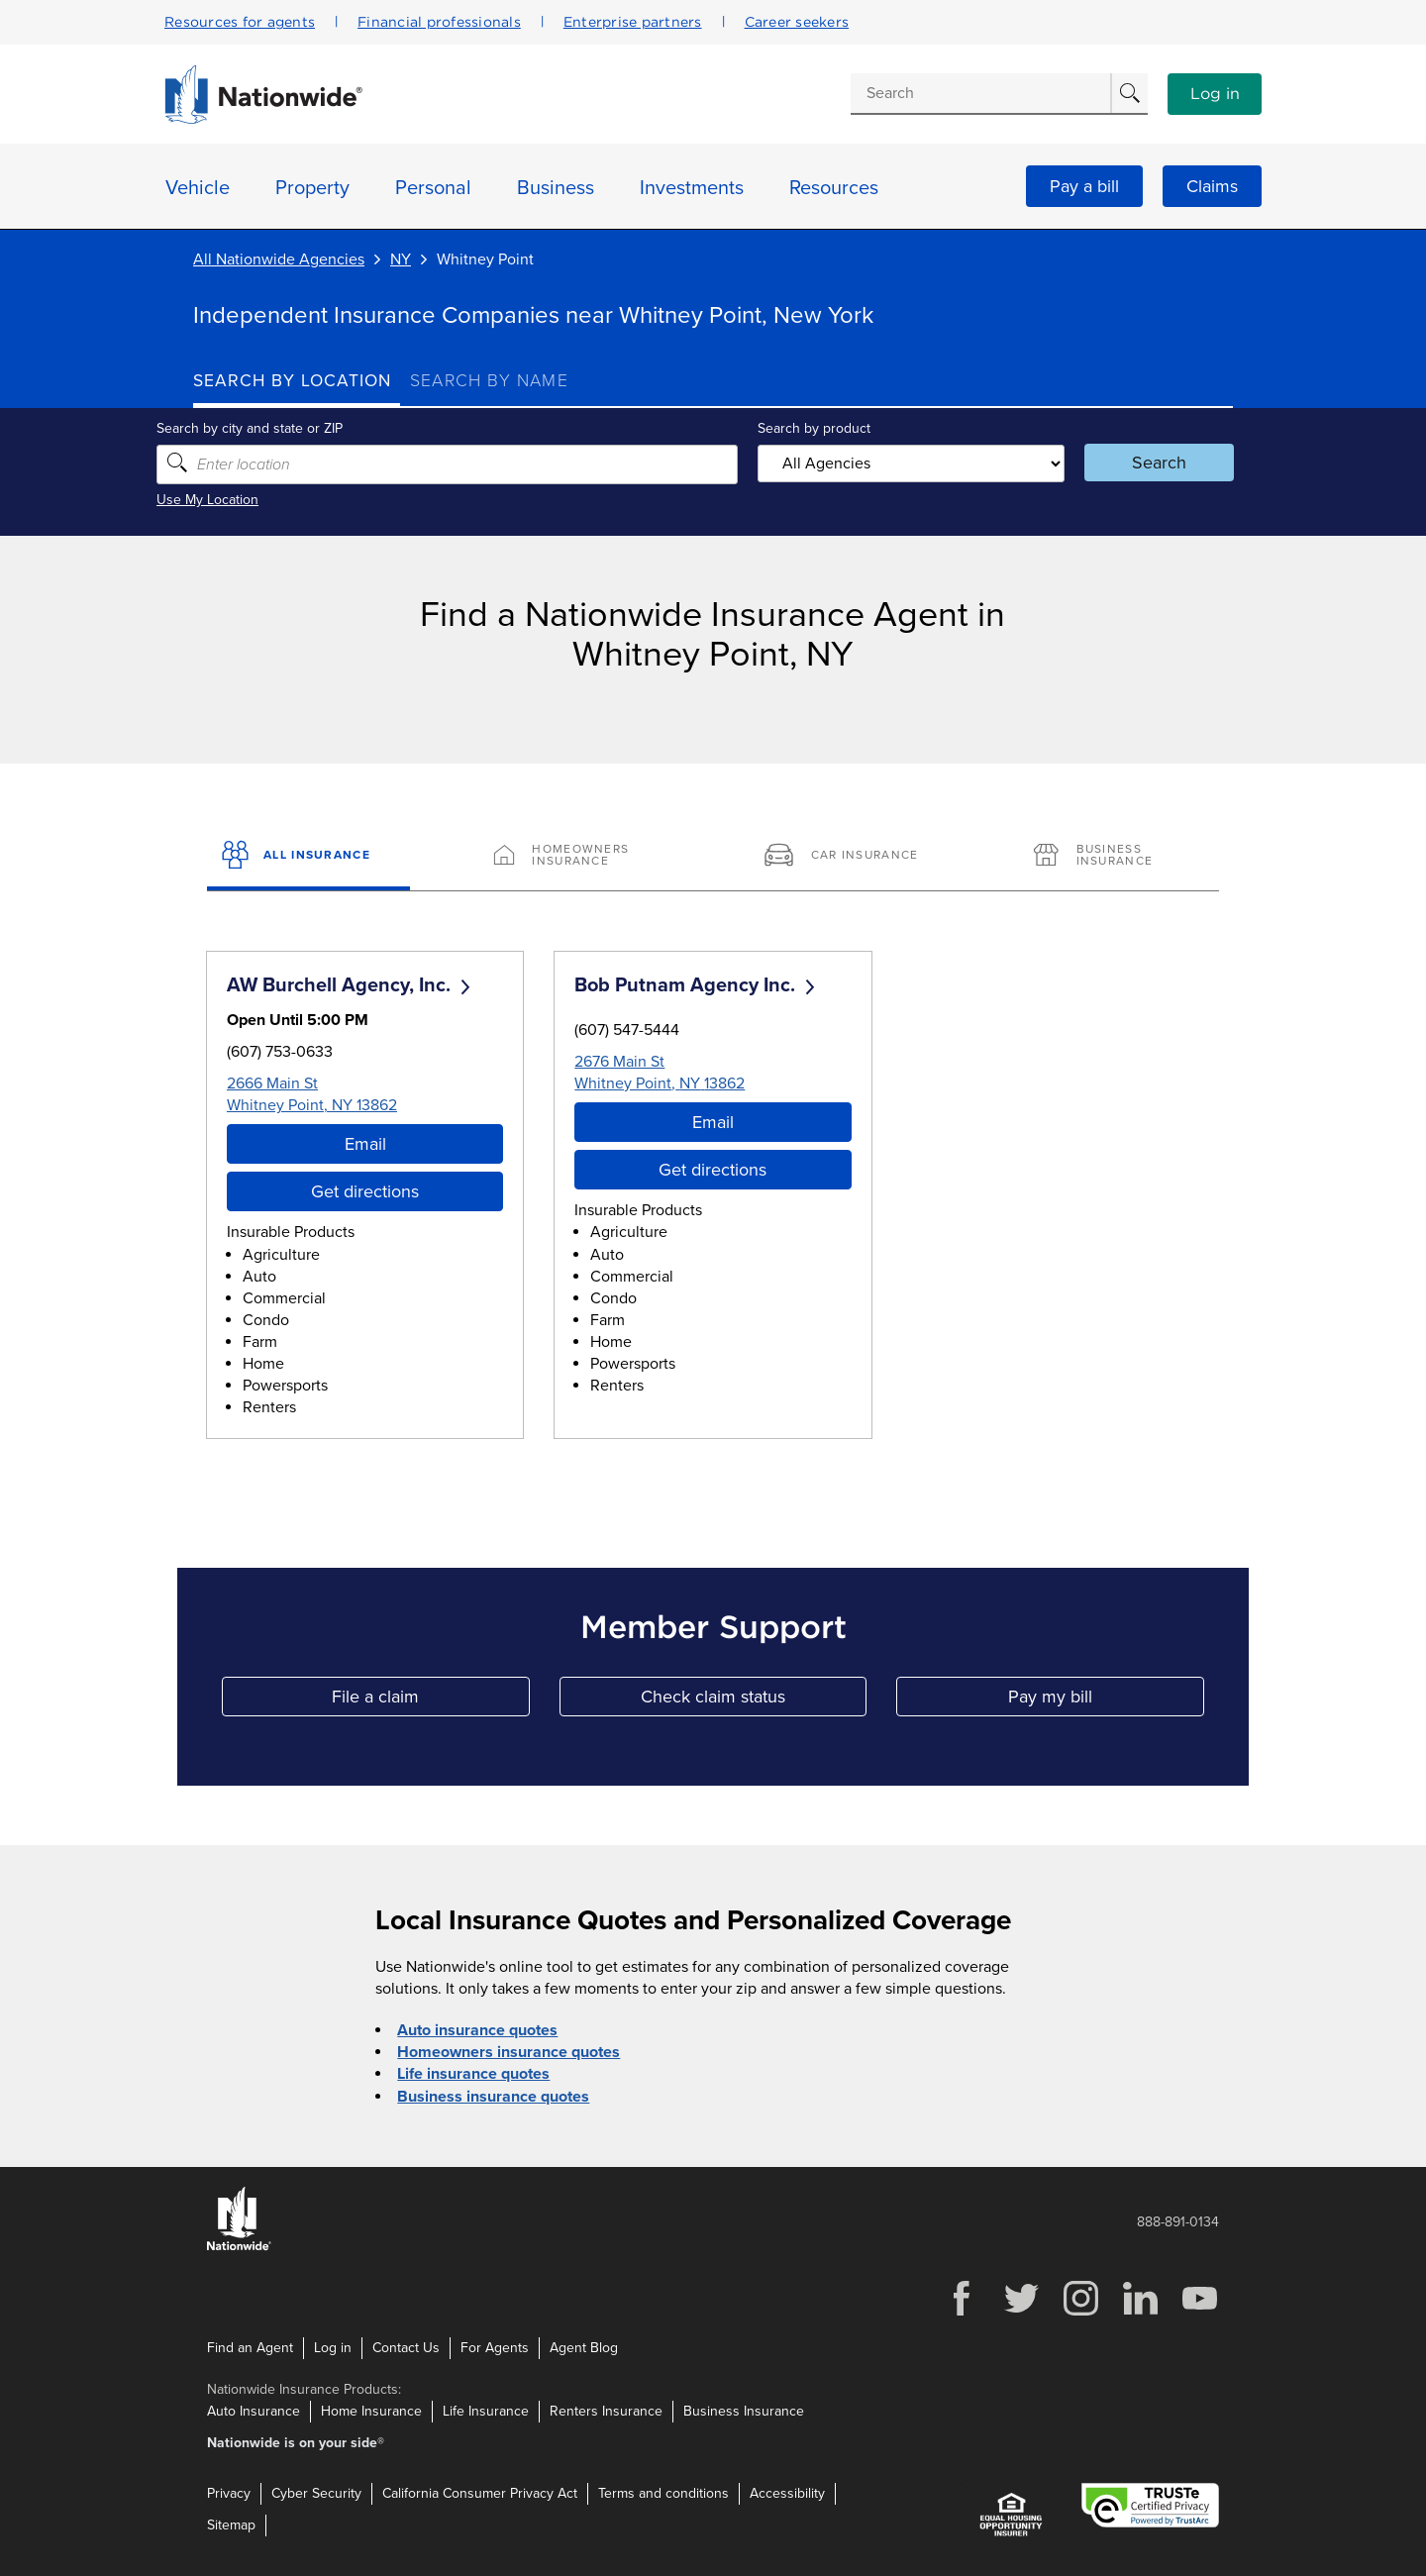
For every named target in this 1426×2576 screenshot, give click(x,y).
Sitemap (231, 2525)
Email (365, 1144)
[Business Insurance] (1117, 856)
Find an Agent (250, 2346)
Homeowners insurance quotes (508, 2052)
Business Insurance (743, 2410)
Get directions (365, 1191)
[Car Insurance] (848, 856)
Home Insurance (371, 2410)
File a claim (430, 1701)
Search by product (811, 428)
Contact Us (406, 2346)
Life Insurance (486, 2410)
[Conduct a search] (980, 93)
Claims (1212, 186)
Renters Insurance (606, 2410)
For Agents (494, 2346)
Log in (1215, 94)
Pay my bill (1106, 1701)
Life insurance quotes (473, 2074)
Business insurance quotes (493, 2096)
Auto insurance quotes (477, 2030)
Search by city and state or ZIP (286, 428)
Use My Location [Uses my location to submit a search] (244, 499)
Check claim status (753, 1701)
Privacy (229, 2493)
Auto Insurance (253, 2410)
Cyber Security (316, 2493)
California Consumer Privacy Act (479, 2493)
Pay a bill (1084, 186)
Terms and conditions (663, 2493)
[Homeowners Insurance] (577, 856)
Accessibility (787, 2493)
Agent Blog (584, 2346)
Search (1134, 462)
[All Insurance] (308, 856)
